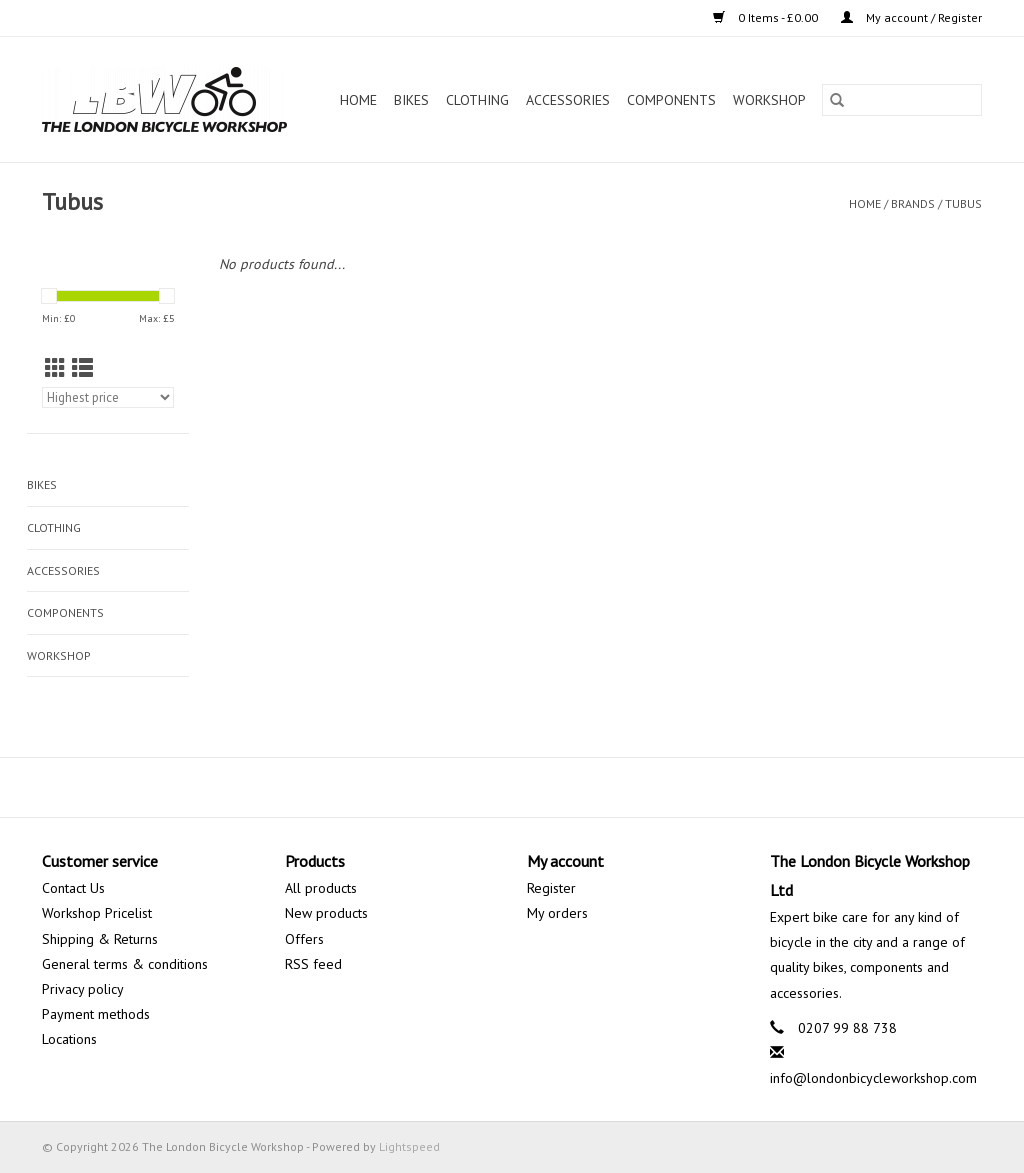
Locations (69, 1039)
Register (551, 888)
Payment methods (96, 1014)
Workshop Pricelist (97, 913)
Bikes (411, 100)
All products (321, 888)
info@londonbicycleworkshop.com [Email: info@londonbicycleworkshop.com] (873, 1078)
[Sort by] (108, 397)
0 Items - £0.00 (767, 17)
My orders (557, 913)
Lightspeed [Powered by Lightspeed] (409, 1146)
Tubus (963, 203)
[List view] (82, 368)
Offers (304, 939)
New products (326, 913)
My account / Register (911, 17)
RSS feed (313, 964)
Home (358, 100)
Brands (913, 203)
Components (671, 100)
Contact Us (73, 888)
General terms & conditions (125, 964)
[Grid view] (55, 368)
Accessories (568, 100)
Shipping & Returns (100, 939)
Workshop (769, 100)
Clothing (477, 100)
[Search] (902, 100)
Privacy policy (83, 989)
